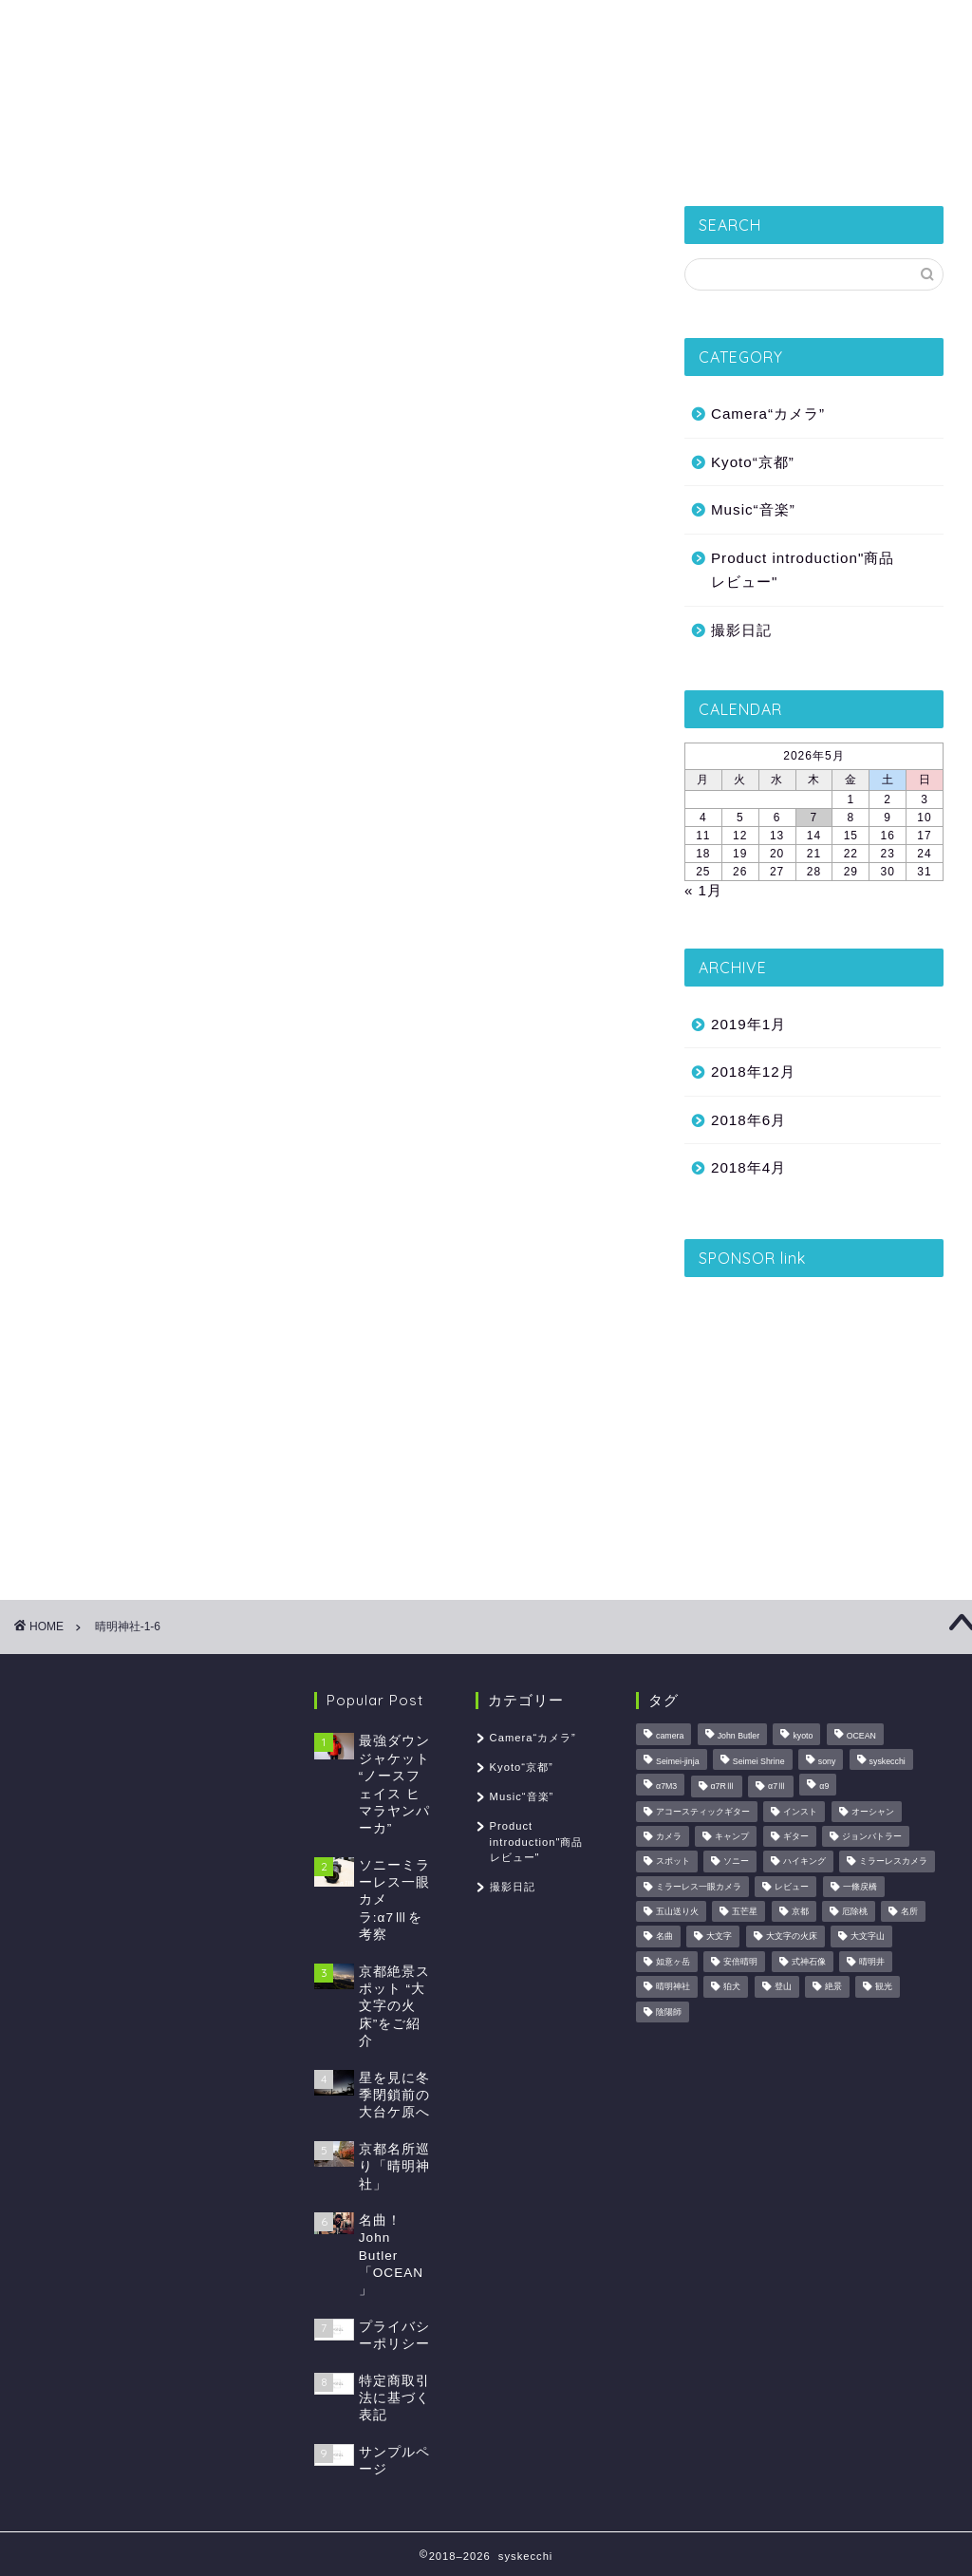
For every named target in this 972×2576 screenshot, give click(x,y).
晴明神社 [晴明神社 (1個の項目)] (673, 1987)
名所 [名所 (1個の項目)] (909, 1911)
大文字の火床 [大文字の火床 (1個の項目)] (791, 1937)
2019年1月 (748, 1024)
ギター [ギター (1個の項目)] (796, 1836)
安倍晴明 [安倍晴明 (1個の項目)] (740, 1961)
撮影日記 (226, 156)
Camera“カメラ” (768, 413)
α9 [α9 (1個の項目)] (824, 1787)
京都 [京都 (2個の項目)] (800, 1911)
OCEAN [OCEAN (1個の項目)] (861, 1736)
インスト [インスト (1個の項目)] (800, 1811)
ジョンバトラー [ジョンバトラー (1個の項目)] (872, 1836)
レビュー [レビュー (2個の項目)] (792, 1886)
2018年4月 (748, 1167)
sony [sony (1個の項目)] (827, 1761)
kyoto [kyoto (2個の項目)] (803, 1736)
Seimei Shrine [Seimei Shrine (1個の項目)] (759, 1761)
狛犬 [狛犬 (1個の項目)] (731, 1987)
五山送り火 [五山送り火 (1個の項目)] (677, 1911)
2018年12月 (753, 1071)
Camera (658, 156)
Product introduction (508, 156)
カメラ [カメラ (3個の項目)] (669, 1836)
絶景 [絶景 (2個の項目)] (833, 1987)
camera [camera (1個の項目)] (669, 1736)
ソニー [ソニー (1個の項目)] (736, 1862)
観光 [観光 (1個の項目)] (883, 1987)
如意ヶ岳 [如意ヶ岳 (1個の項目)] (673, 1961)
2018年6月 (748, 1120)
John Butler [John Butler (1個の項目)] (739, 1736)
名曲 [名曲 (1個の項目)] (664, 1937)
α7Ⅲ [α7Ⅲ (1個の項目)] (777, 1787)
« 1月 (703, 890)
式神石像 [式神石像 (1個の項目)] (809, 1961)
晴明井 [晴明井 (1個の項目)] (872, 1961)
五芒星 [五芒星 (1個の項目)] (744, 1911)
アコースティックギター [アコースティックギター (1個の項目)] (703, 1811)
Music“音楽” (753, 509)
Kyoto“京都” (344, 156)
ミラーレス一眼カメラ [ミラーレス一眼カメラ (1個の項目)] (698, 1886)
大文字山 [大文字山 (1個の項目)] (867, 1937)
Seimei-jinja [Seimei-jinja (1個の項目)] (677, 1761)
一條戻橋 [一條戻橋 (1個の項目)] (860, 1886)
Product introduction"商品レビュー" (802, 570)
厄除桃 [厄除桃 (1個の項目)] (855, 1911)
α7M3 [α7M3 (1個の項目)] (666, 1787)
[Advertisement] (814, 1410)
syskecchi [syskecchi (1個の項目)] (887, 1761)
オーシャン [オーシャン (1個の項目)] (872, 1811)
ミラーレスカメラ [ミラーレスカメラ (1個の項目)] (893, 1862)
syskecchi (486, 66)
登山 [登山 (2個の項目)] (783, 1987)
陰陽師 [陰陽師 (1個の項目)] (669, 2012)
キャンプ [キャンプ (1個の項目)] (732, 1836)
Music (755, 156)
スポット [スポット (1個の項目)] (673, 1862)
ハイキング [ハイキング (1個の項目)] (804, 1862)
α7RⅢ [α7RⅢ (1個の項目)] (723, 1787)
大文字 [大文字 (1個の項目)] (719, 1937)
